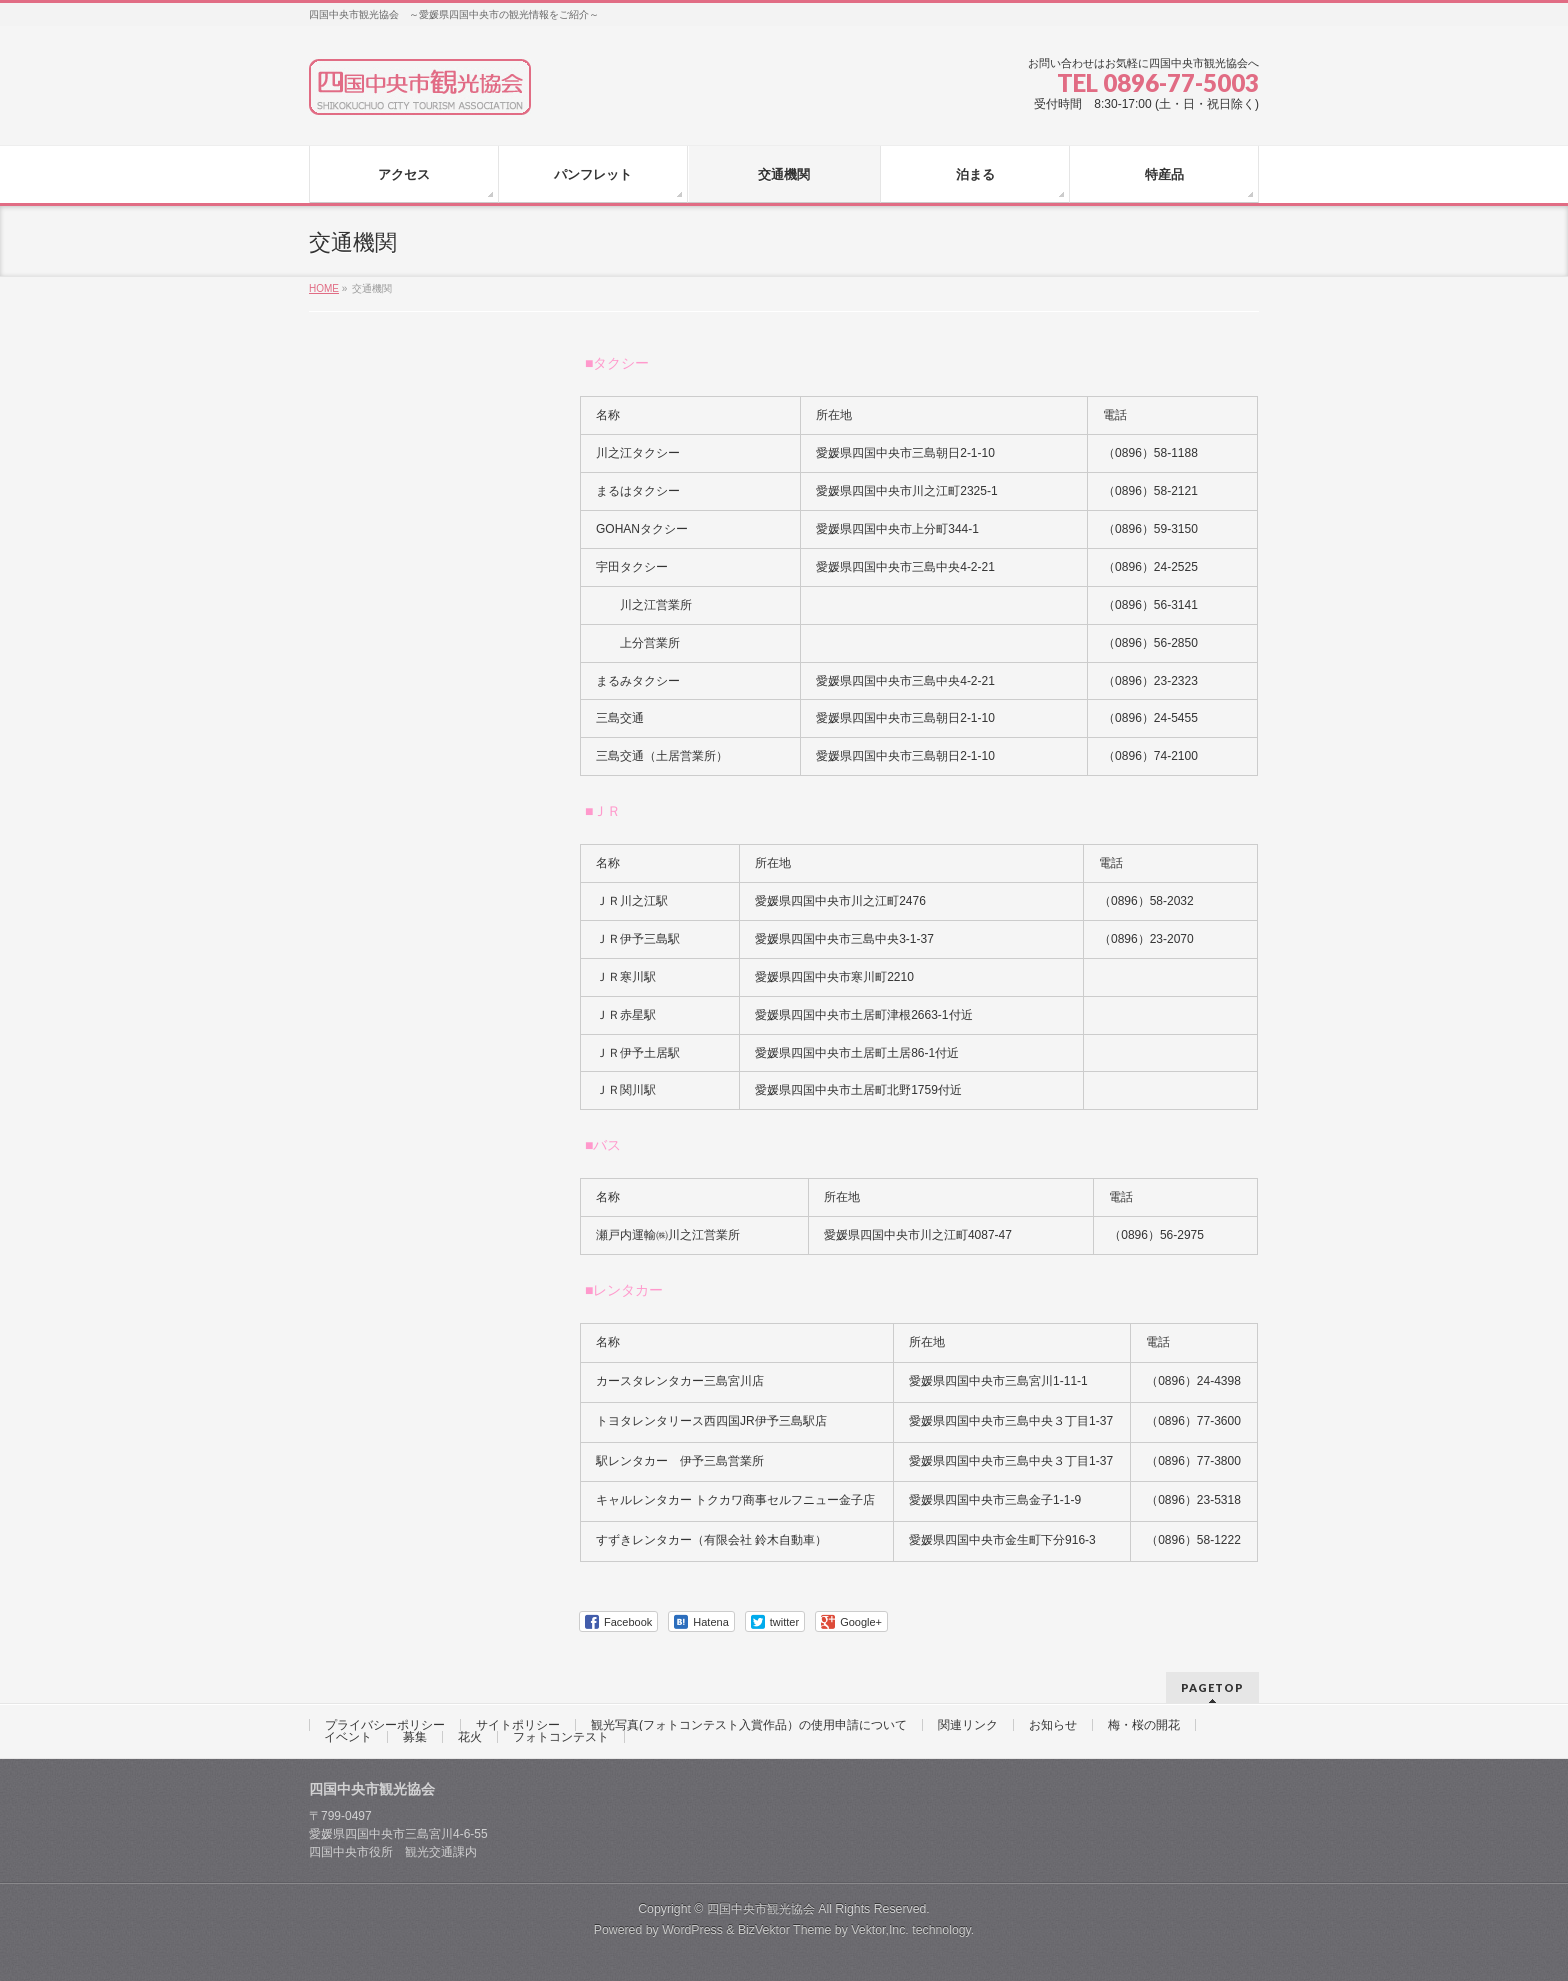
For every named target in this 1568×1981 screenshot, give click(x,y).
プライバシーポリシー (385, 1725)
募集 (415, 1737)
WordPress (692, 1930)
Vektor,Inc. (880, 1930)
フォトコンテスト (561, 1737)
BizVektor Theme (785, 1930)
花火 (470, 1737)
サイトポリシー (518, 1725)
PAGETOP (1212, 1687)
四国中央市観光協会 (761, 1909)
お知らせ (1053, 1725)
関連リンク (968, 1725)
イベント (348, 1737)
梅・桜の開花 (1144, 1725)
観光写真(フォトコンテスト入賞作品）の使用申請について (749, 1725)
